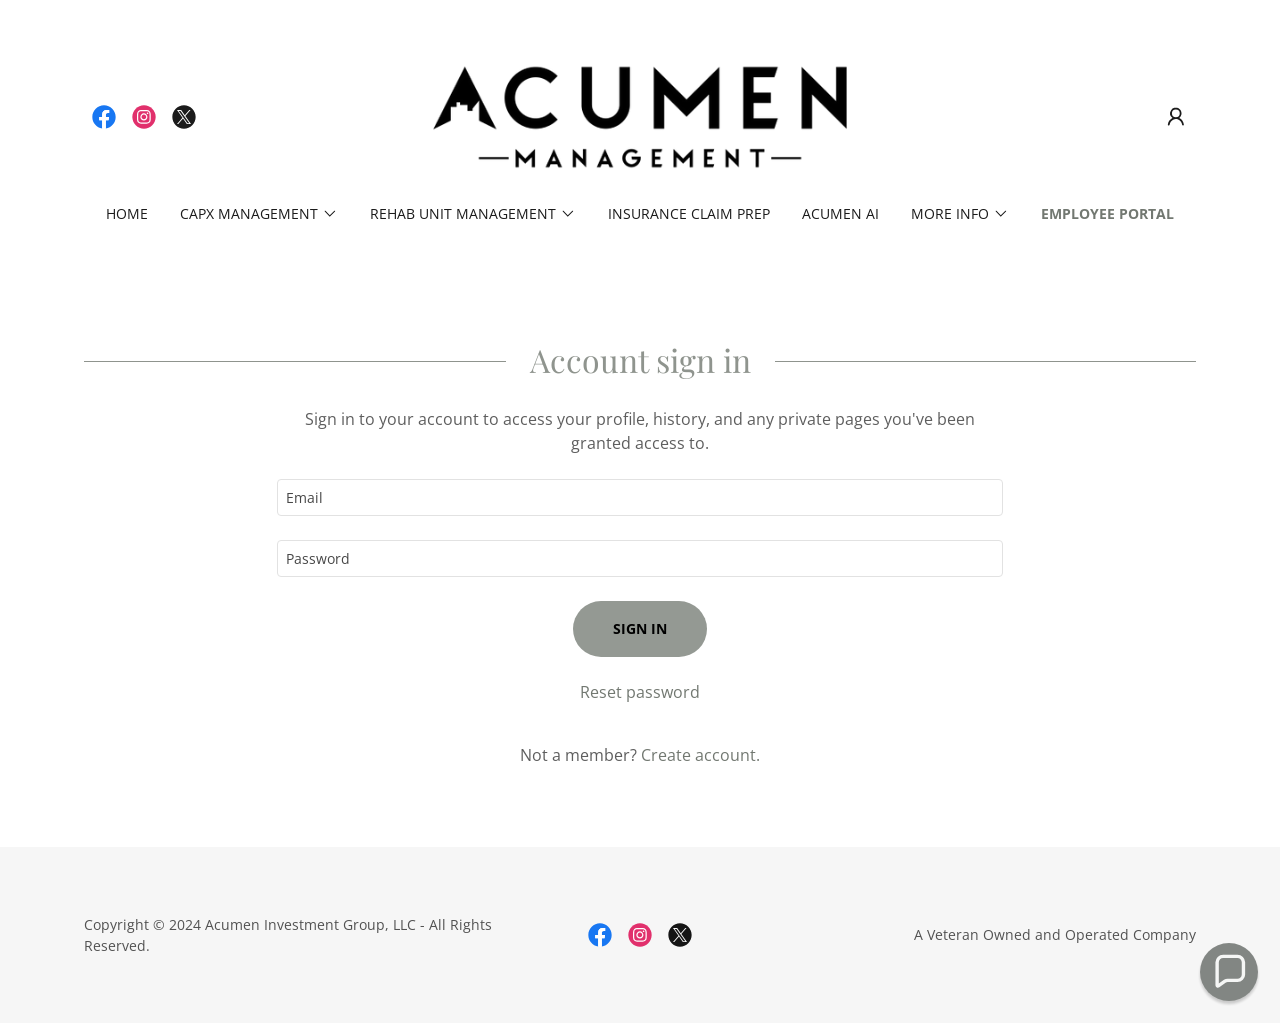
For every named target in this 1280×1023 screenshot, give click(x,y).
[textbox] (639, 497)
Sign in (640, 628)
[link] (104, 117)
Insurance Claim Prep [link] (689, 213)
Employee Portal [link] (1107, 213)
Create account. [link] (700, 755)
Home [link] (127, 213)
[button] (1176, 117)
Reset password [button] (640, 692)
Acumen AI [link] (840, 213)
